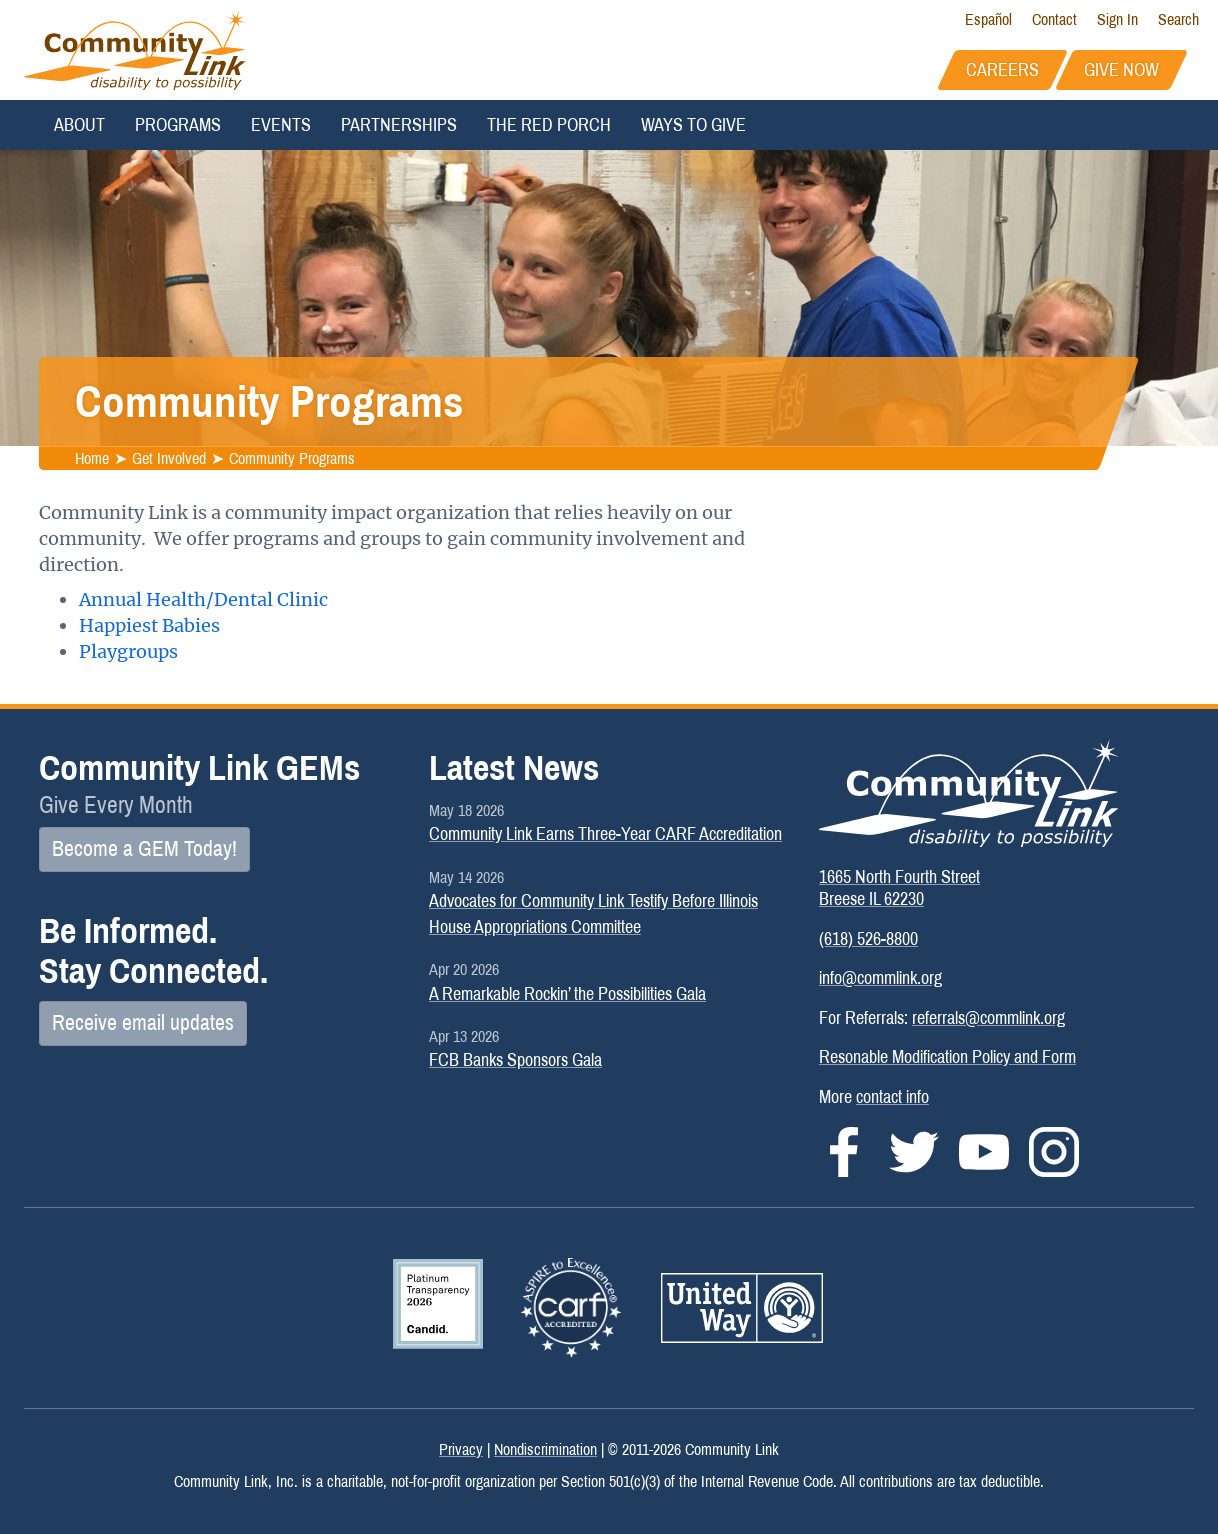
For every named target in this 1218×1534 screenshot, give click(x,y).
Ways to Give (693, 125)
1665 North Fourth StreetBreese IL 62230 (899, 888)
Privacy (461, 1449)
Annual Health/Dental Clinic (203, 599)
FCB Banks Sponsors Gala (515, 1060)
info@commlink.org (880, 978)
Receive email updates (143, 1023)
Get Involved (169, 457)
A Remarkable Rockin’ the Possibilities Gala (567, 994)
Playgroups (128, 651)
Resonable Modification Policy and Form (947, 1057)
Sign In (1117, 19)
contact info (892, 1097)
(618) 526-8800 (868, 939)
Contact (1054, 19)
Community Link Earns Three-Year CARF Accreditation (605, 834)
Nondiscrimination (545, 1449)
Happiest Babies (149, 625)
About (79, 125)
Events (281, 125)
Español (988, 19)
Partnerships (399, 125)
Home (92, 457)
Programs (178, 125)
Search (1178, 19)
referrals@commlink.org (988, 1018)
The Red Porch (549, 125)
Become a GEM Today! (144, 849)
